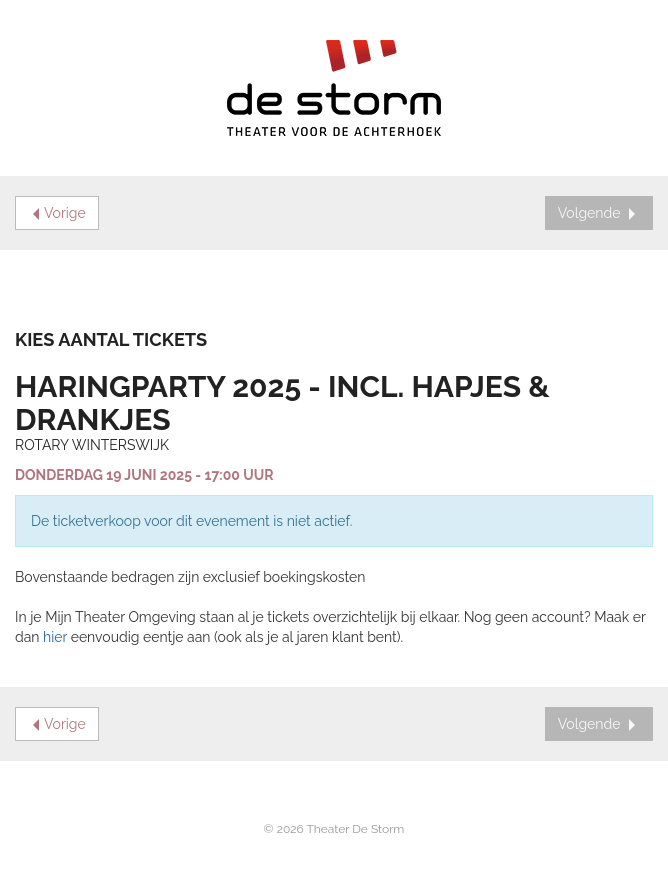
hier (55, 637)
